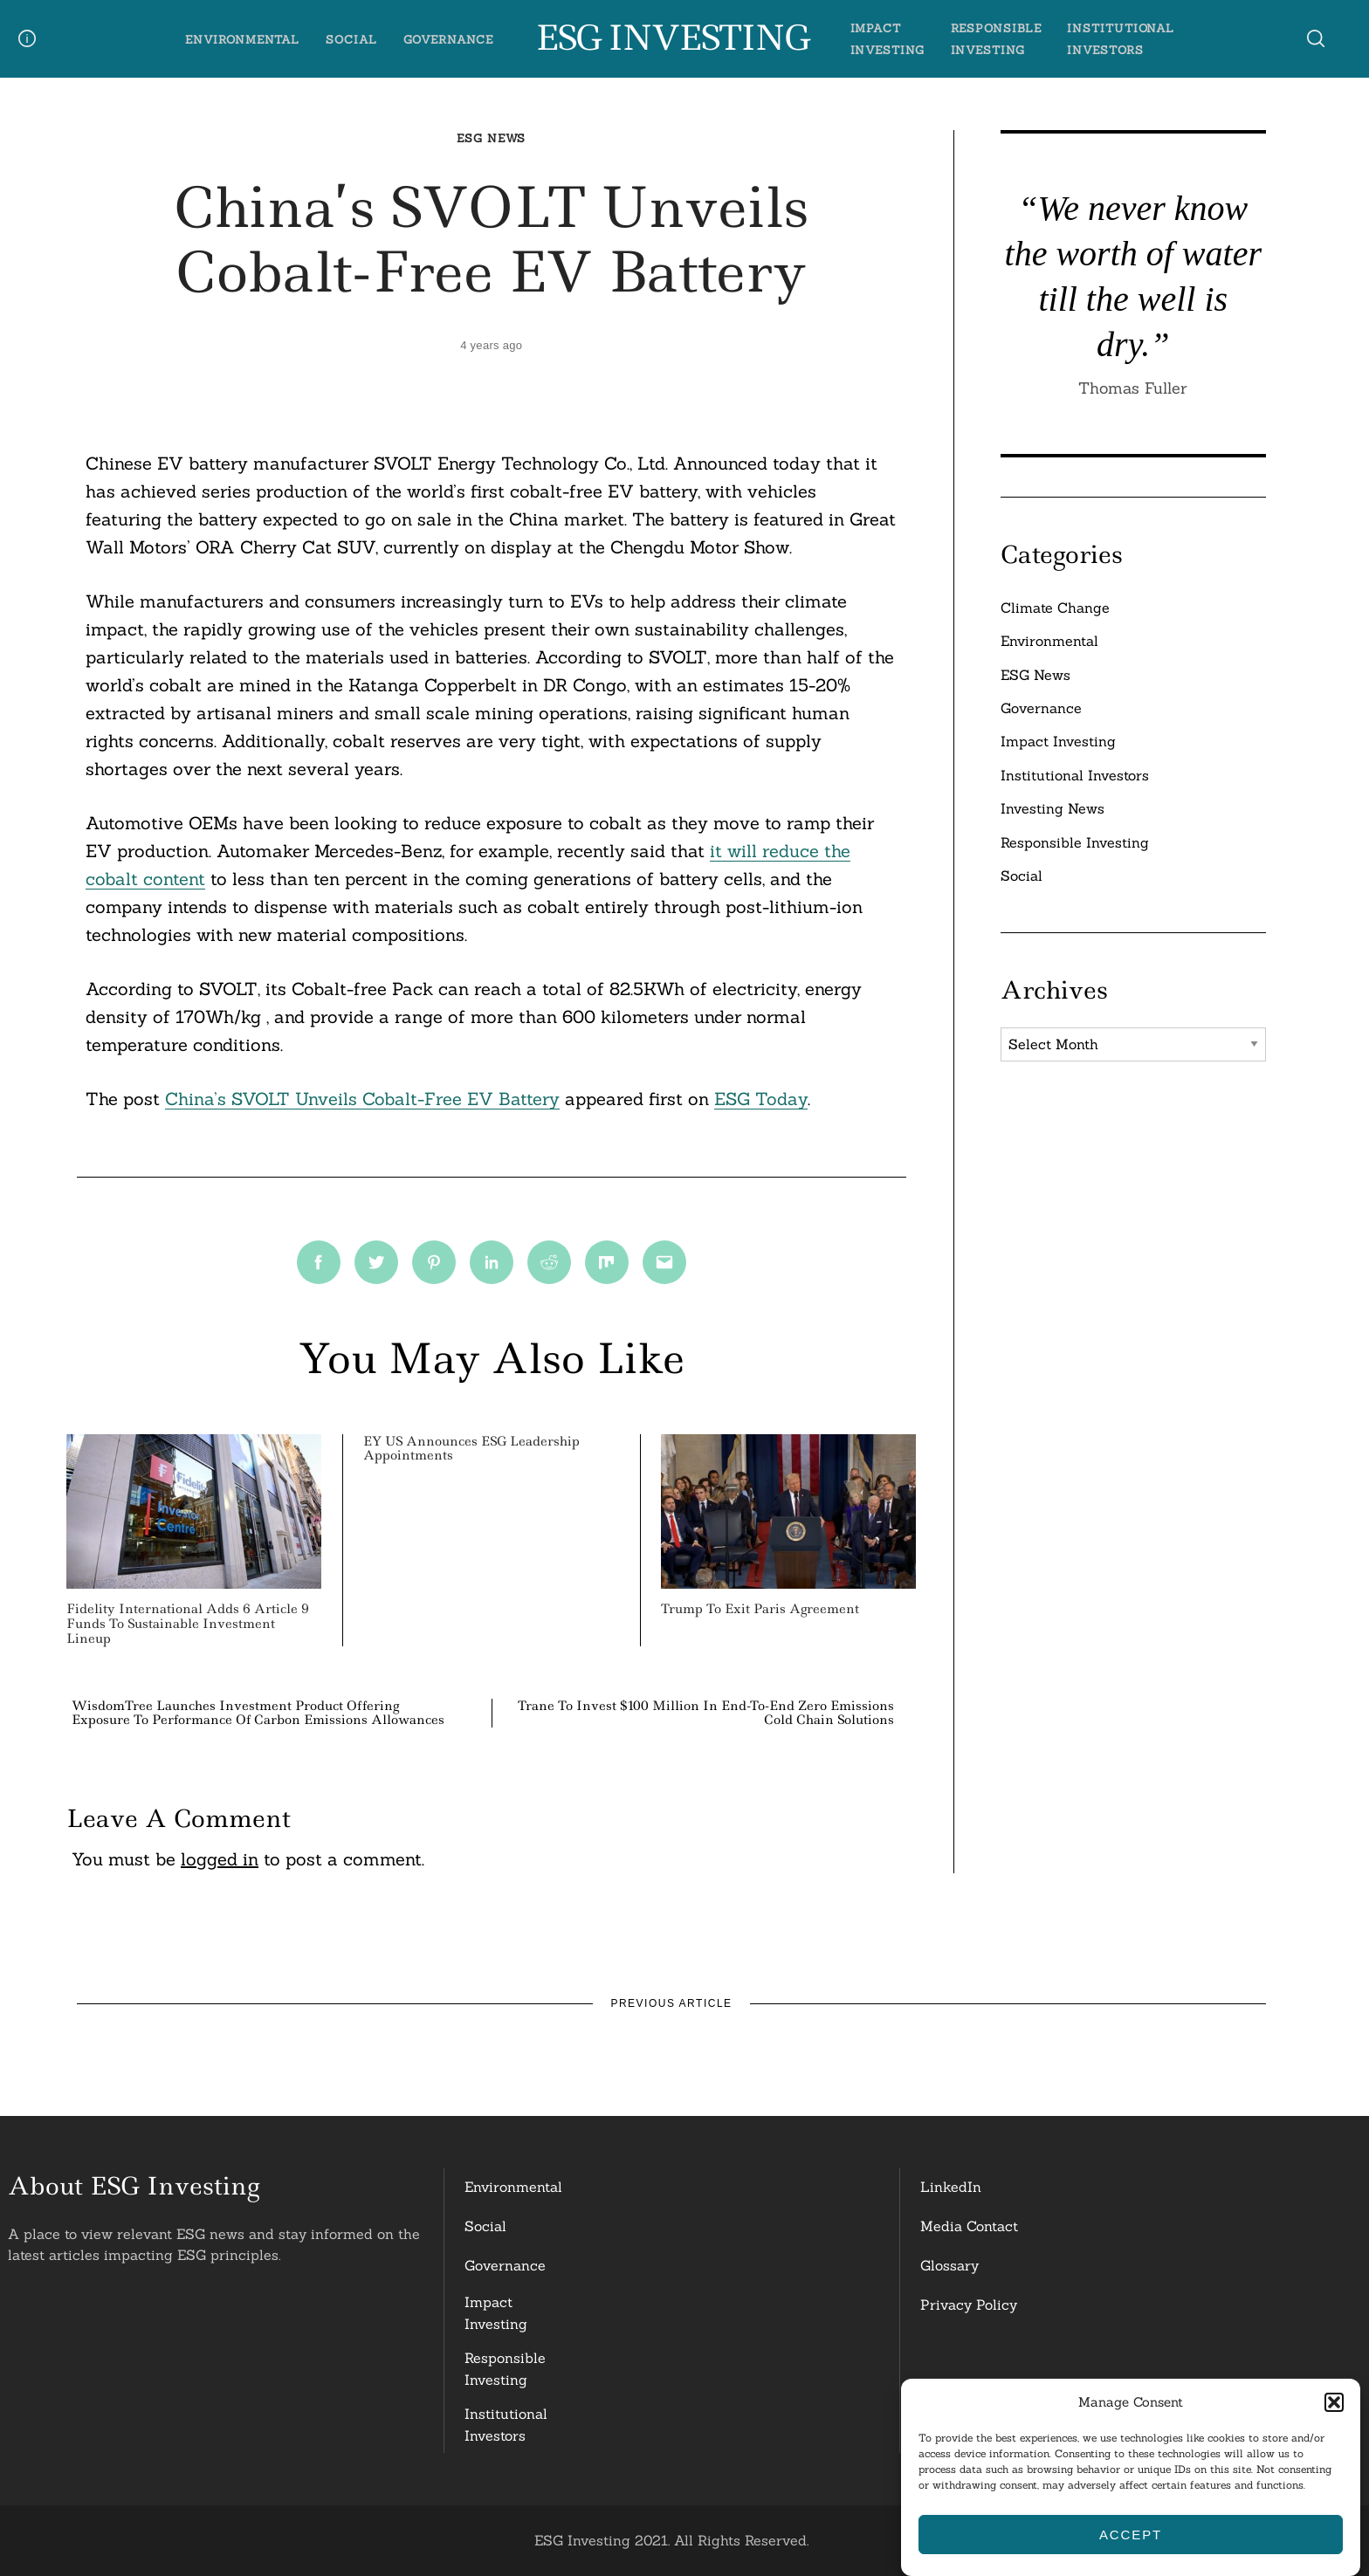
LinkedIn (950, 2186)
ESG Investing (671, 38)
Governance (448, 39)
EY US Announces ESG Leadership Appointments (471, 1448)
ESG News (491, 138)
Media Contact (969, 2226)
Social (351, 39)
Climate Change (1055, 607)
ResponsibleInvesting (505, 2369)
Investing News (1052, 808)
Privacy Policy (968, 2304)
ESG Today (761, 1098)
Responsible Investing (1075, 842)
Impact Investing (1058, 741)
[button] (1334, 2402)
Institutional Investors (1075, 775)
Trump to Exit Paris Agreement (760, 1609)
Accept (1130, 2534)
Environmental (242, 39)
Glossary (949, 2265)
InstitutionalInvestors (505, 2425)
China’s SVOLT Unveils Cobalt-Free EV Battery (362, 1098)
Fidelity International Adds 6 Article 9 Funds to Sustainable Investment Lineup (187, 1623)
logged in (219, 1859)
